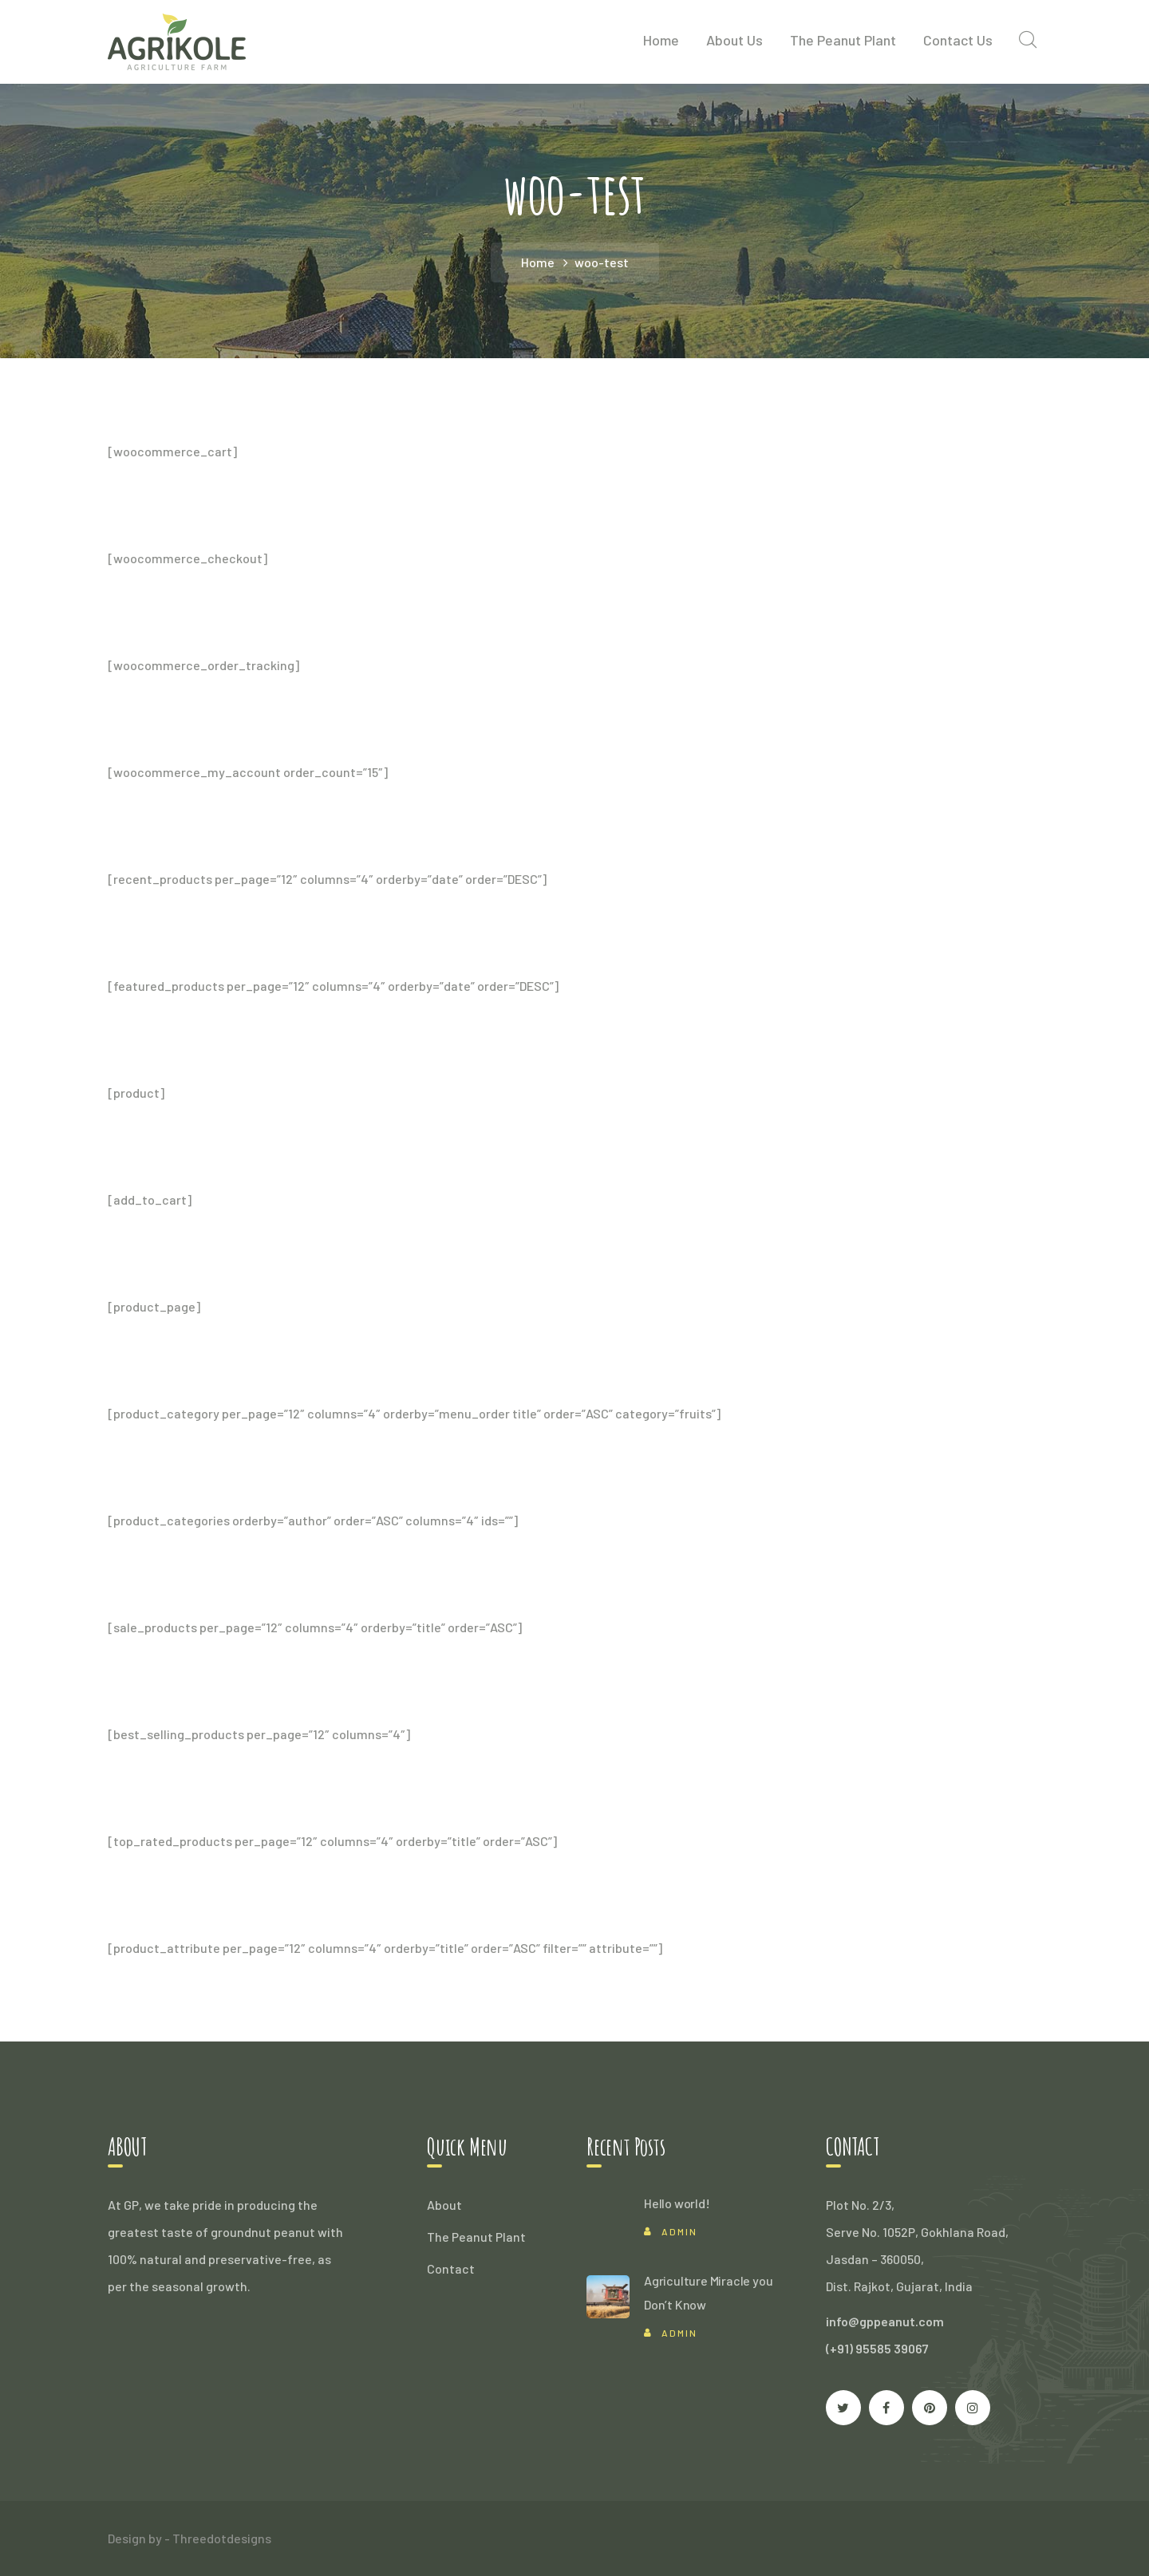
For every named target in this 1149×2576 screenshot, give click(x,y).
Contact (451, 2268)
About (444, 2204)
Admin (679, 2231)
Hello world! (677, 2203)
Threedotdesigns (221, 2538)
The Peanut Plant (476, 2236)
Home (538, 262)
